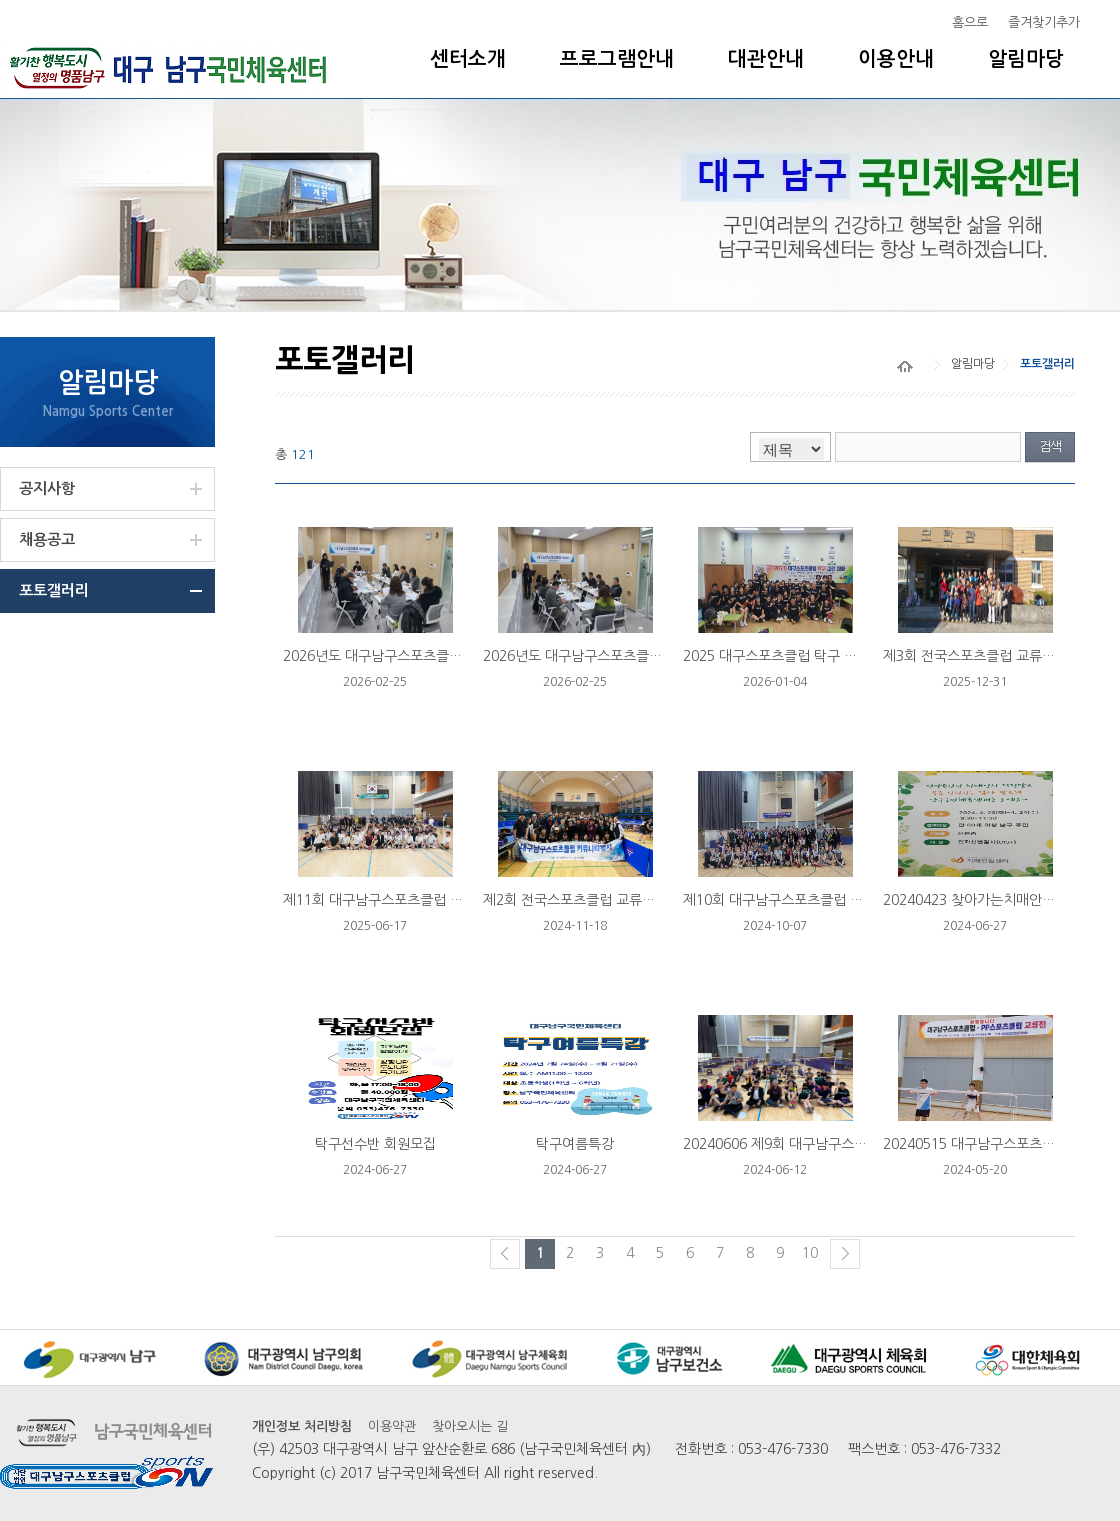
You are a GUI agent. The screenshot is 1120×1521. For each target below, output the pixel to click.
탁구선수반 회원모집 (375, 1144)
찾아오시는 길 (470, 1426)
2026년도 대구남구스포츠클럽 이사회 (594, 656)
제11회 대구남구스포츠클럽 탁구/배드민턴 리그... (430, 900)
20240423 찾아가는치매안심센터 (982, 900)
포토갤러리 (54, 590)
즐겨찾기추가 (1044, 22)
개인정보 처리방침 (302, 1426)
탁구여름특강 (575, 1144)
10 (810, 1253)
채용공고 (47, 539)
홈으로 (970, 22)
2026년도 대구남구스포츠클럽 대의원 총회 (409, 656)
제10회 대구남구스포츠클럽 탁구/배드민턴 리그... (830, 900)
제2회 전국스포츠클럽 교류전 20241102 (603, 900)
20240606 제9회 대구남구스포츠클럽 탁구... (815, 1144)
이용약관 (392, 1426)
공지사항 (47, 488)
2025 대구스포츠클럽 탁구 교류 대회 (791, 656)
